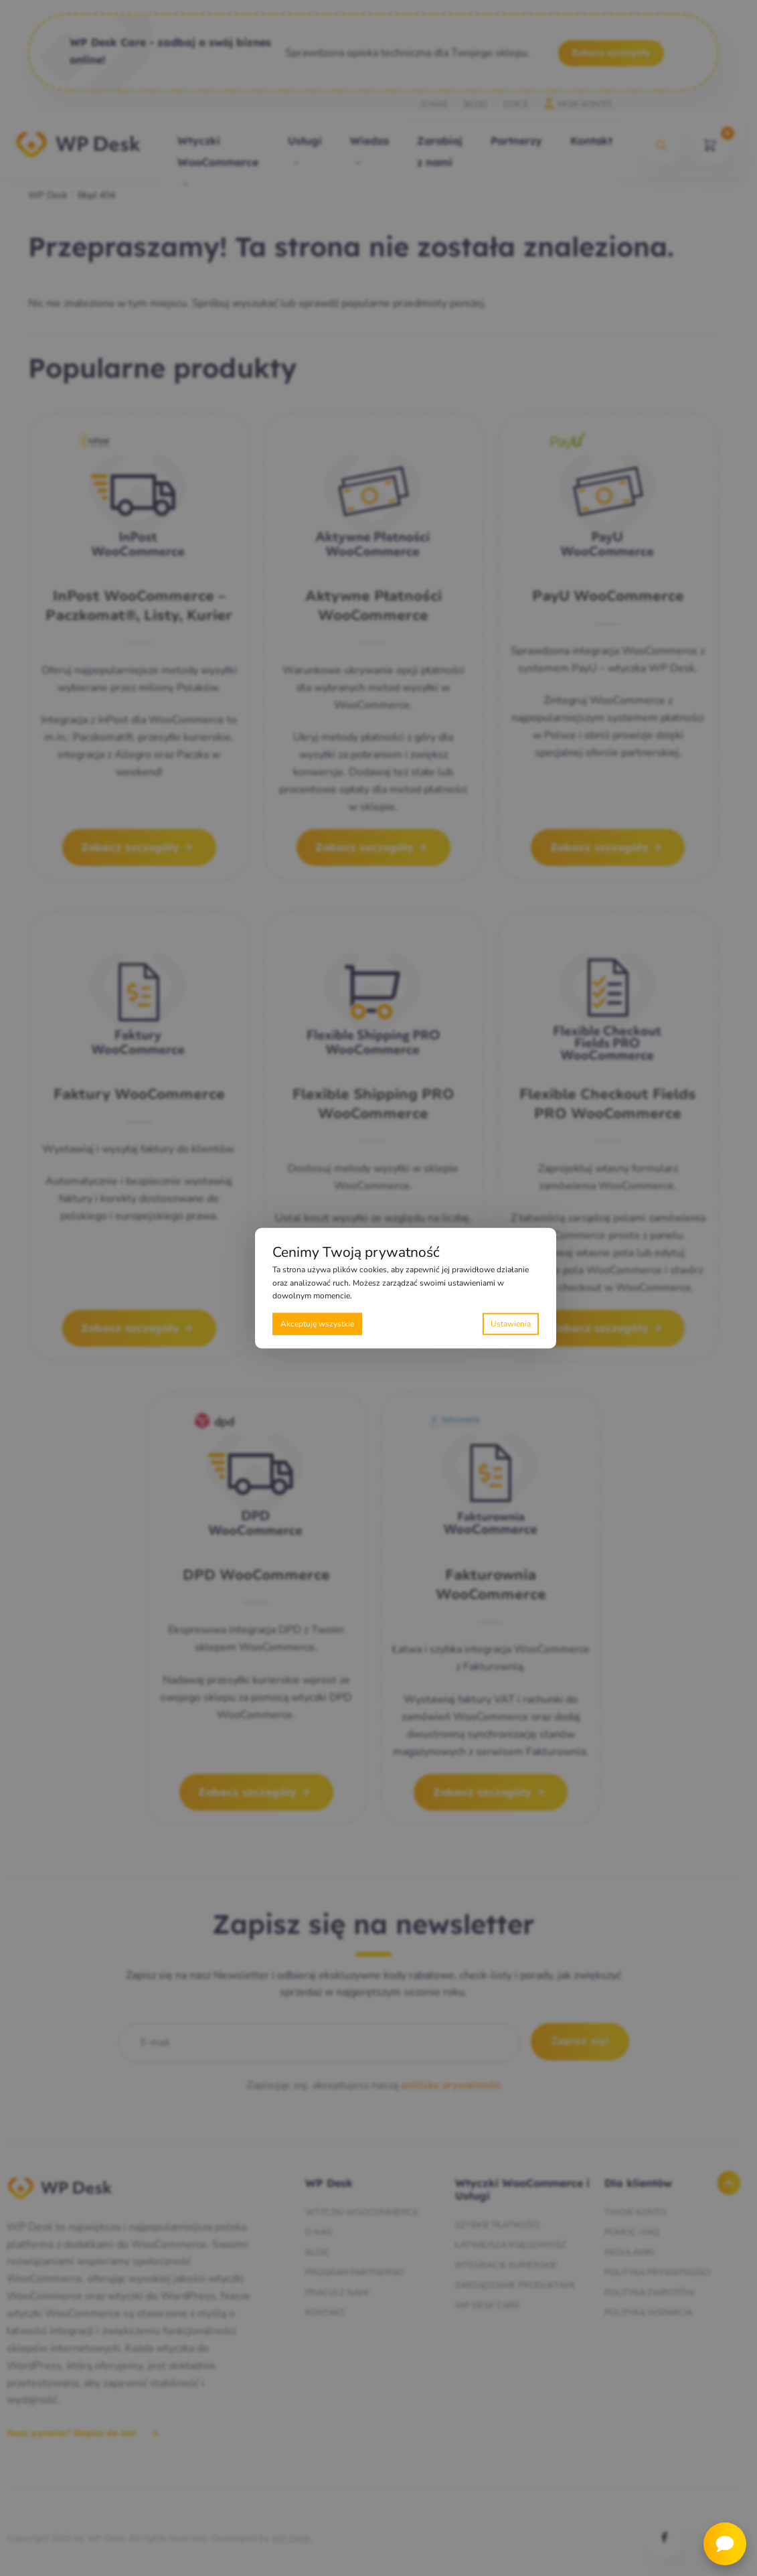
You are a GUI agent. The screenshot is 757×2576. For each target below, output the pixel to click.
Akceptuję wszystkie (317, 1323)
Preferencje (511, 1323)
